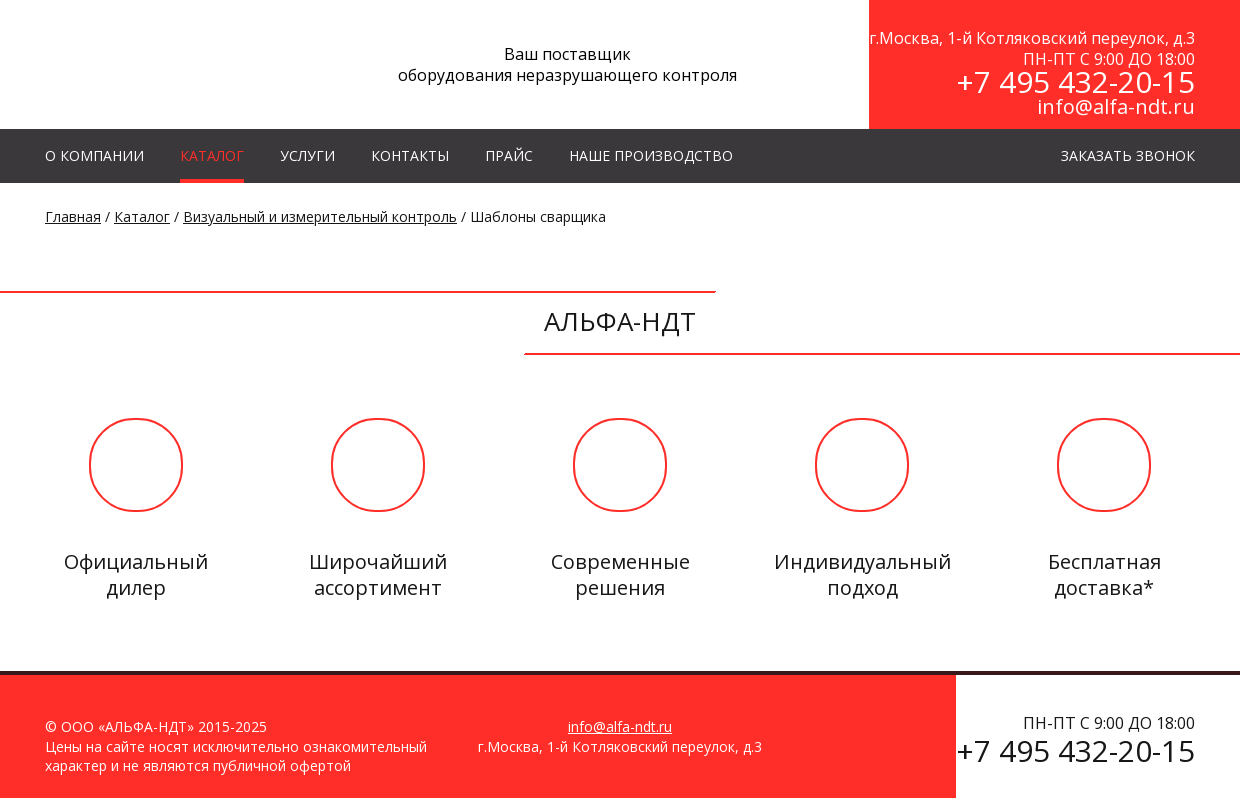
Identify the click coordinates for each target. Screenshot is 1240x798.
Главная (73, 216)
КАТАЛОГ (212, 155)
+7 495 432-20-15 (1075, 81)
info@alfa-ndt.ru (1116, 106)
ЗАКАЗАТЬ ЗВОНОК (1128, 155)
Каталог (142, 216)
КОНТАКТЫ (410, 155)
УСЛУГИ (307, 155)
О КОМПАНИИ (94, 155)
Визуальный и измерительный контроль (320, 216)
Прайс (509, 155)
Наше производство (651, 155)
